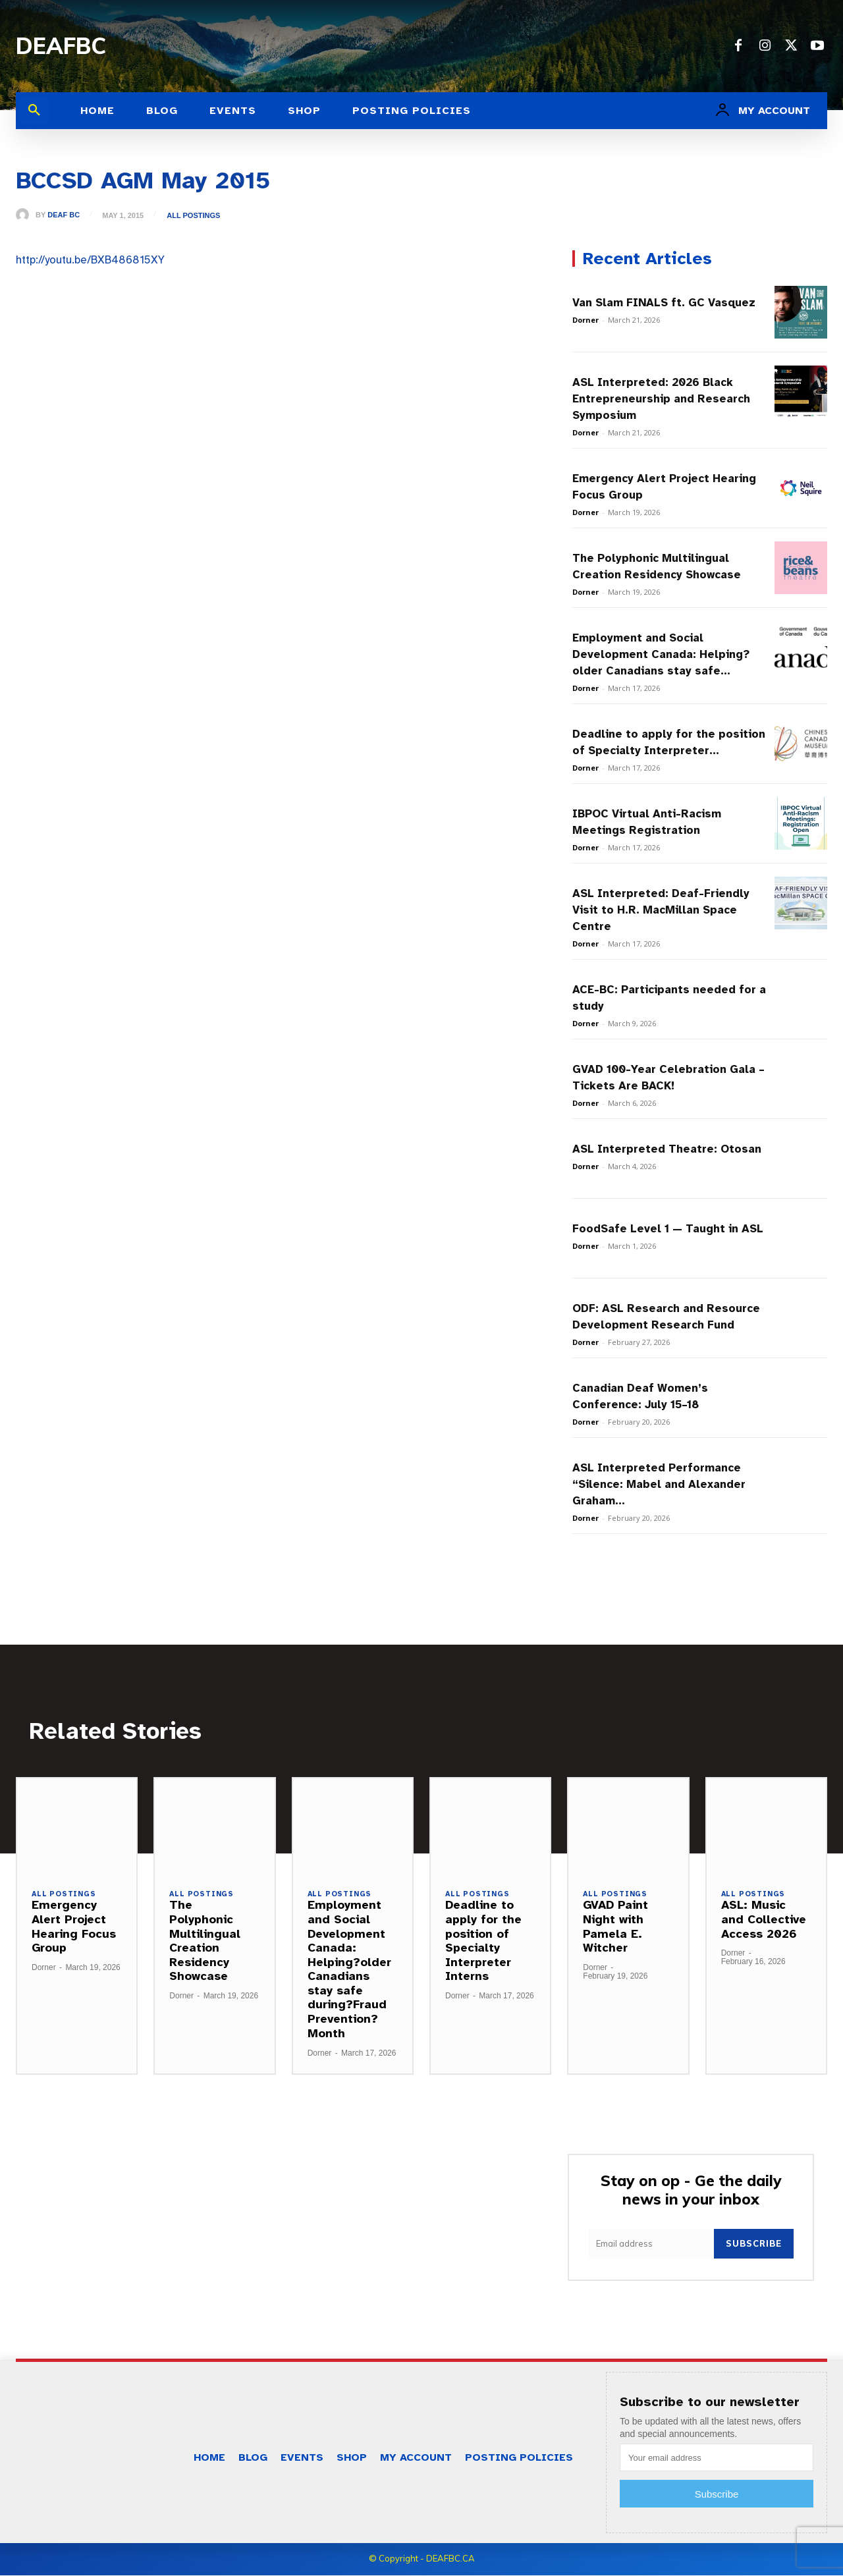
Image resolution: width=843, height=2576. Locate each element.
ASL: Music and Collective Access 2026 (763, 1919)
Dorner (585, 320)
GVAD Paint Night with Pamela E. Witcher (615, 1927)
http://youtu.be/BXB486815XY (90, 260)
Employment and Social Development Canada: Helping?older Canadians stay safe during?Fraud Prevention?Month (349, 1969)
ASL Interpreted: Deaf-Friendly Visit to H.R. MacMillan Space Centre (660, 910)
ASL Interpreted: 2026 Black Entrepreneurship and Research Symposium (661, 398)
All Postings (193, 215)
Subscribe (754, 2244)
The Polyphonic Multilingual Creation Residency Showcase (204, 1941)
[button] (34, 110)
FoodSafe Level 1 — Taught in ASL (667, 1229)
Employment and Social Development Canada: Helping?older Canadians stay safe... (660, 654)
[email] (651, 2244)
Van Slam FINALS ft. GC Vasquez (663, 303)
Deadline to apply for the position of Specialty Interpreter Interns (483, 1941)
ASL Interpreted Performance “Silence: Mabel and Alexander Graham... (659, 1484)
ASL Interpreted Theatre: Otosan (666, 1149)
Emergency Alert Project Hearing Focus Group (74, 1927)
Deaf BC (63, 215)
